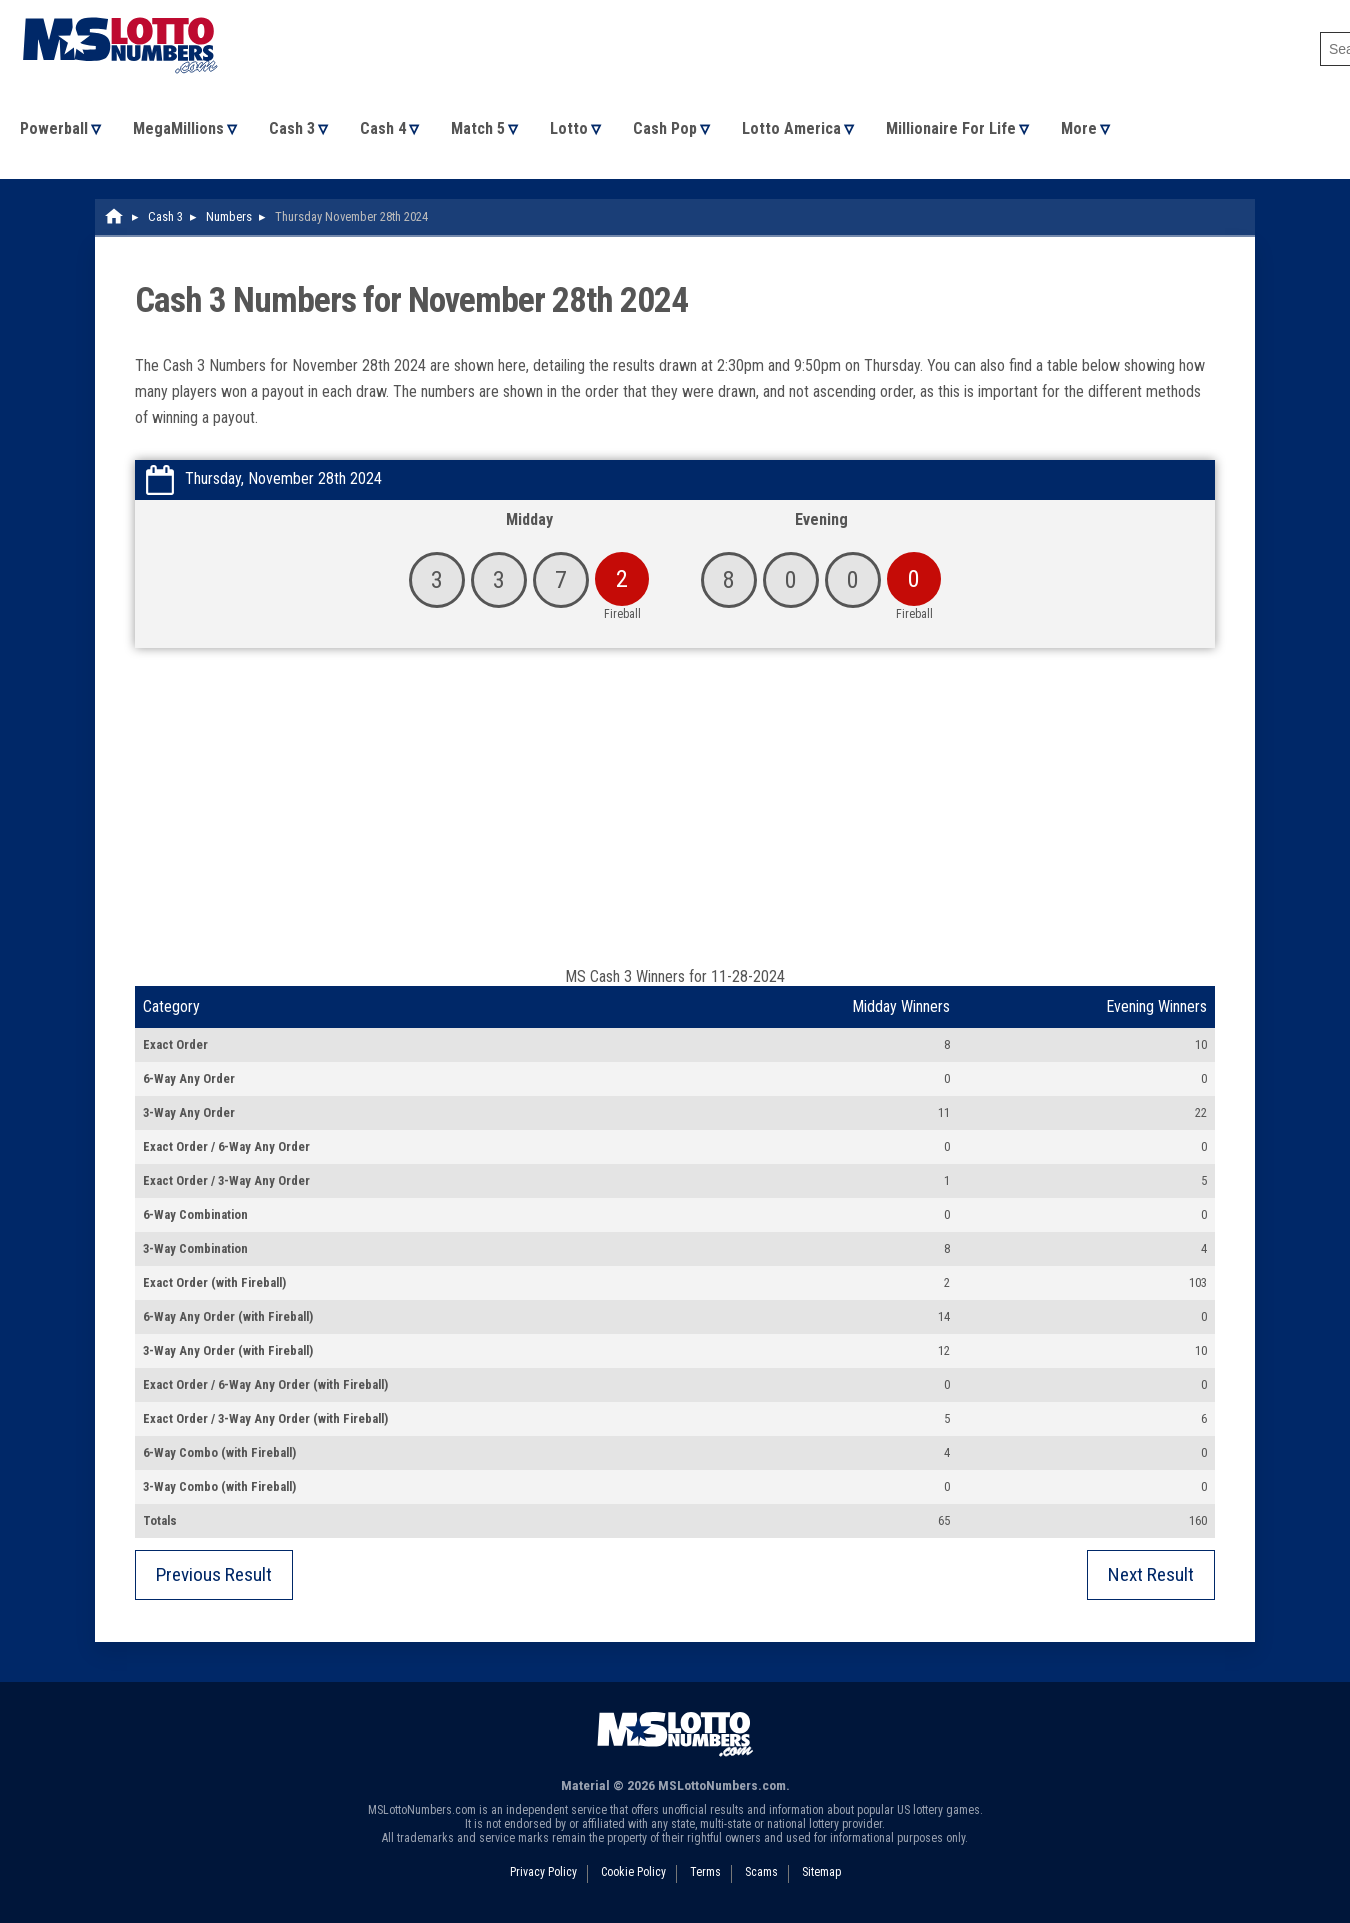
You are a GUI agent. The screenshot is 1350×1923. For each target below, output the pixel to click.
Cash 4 (383, 128)
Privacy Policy (543, 1872)
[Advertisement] (675, 817)
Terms (705, 1872)
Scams (761, 1872)
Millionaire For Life (951, 128)
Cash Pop (665, 128)
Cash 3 (292, 128)
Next (1151, 1574)
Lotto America (791, 128)
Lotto (569, 128)
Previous (214, 1574)
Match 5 (478, 128)
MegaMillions (178, 128)
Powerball (54, 128)
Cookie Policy (633, 1872)
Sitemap (821, 1872)
